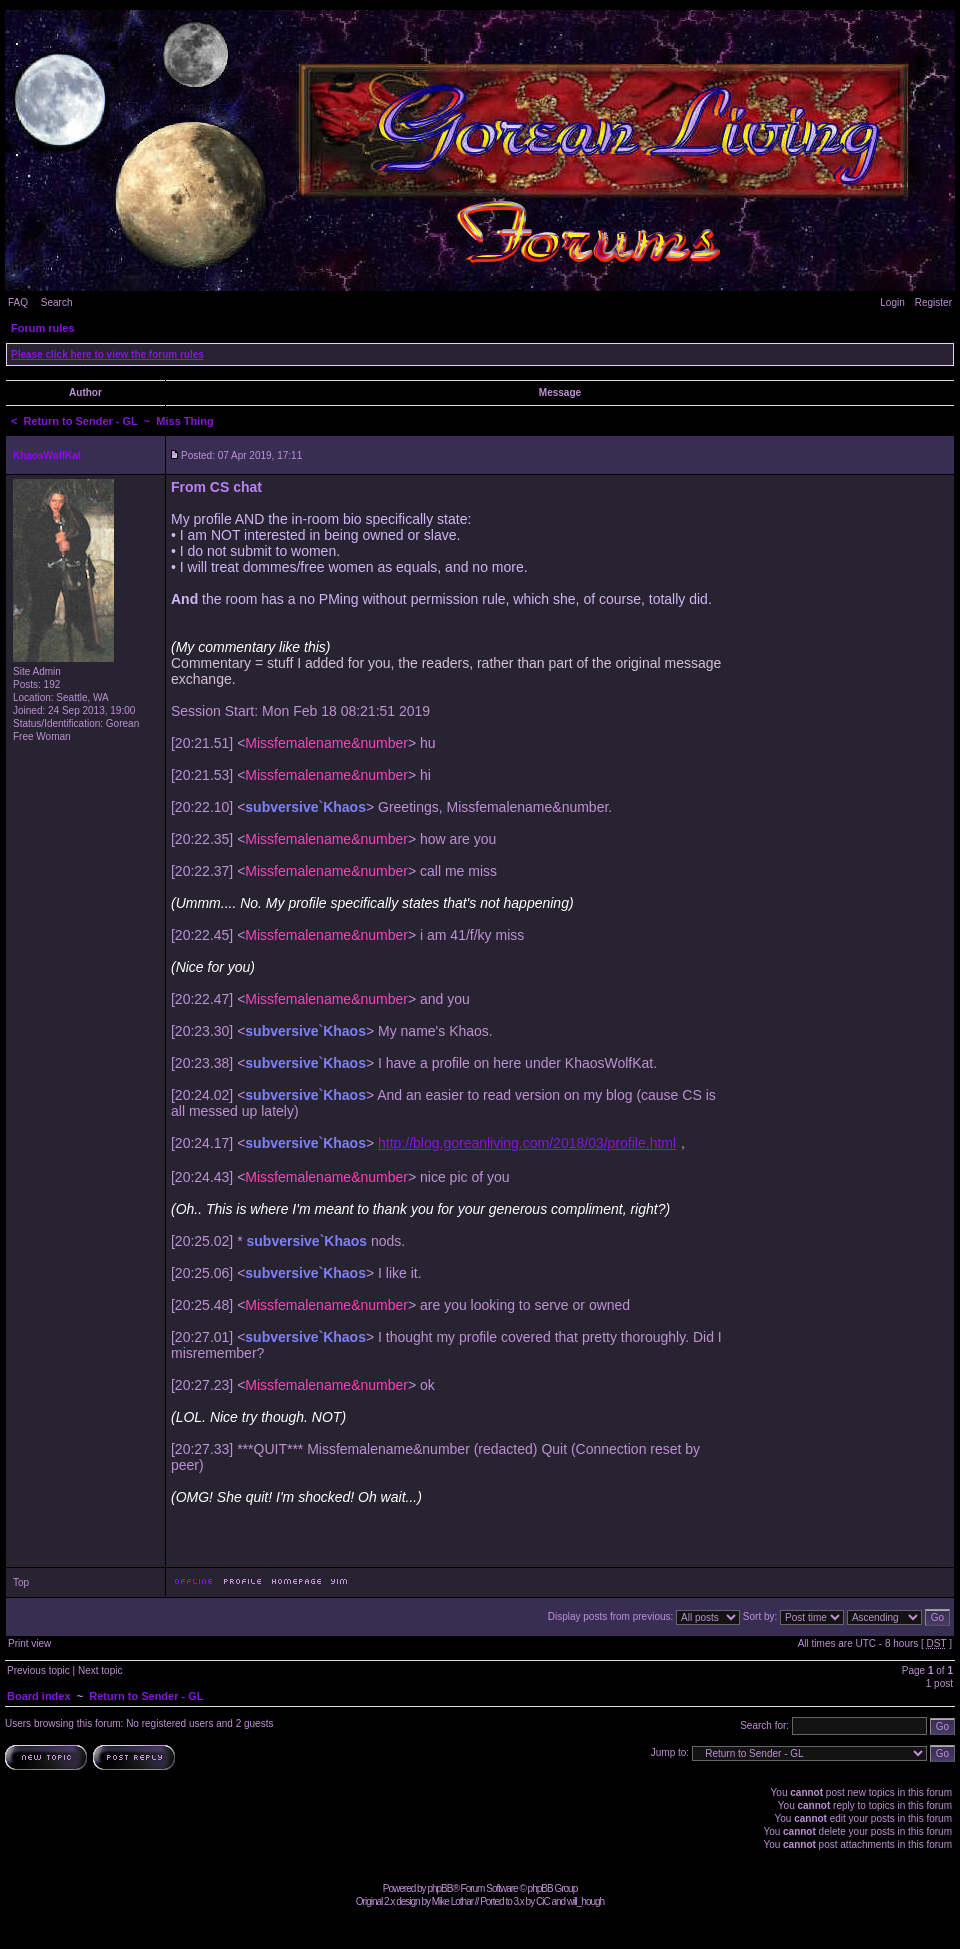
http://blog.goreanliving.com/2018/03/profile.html (527, 1143)
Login (892, 302)
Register (933, 302)
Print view (29, 1643)
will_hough (585, 1901)
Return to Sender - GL (81, 421)
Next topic (100, 1670)
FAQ (18, 302)
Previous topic (38, 1670)
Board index (39, 1696)
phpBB (439, 1888)
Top (21, 1582)
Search (57, 302)
